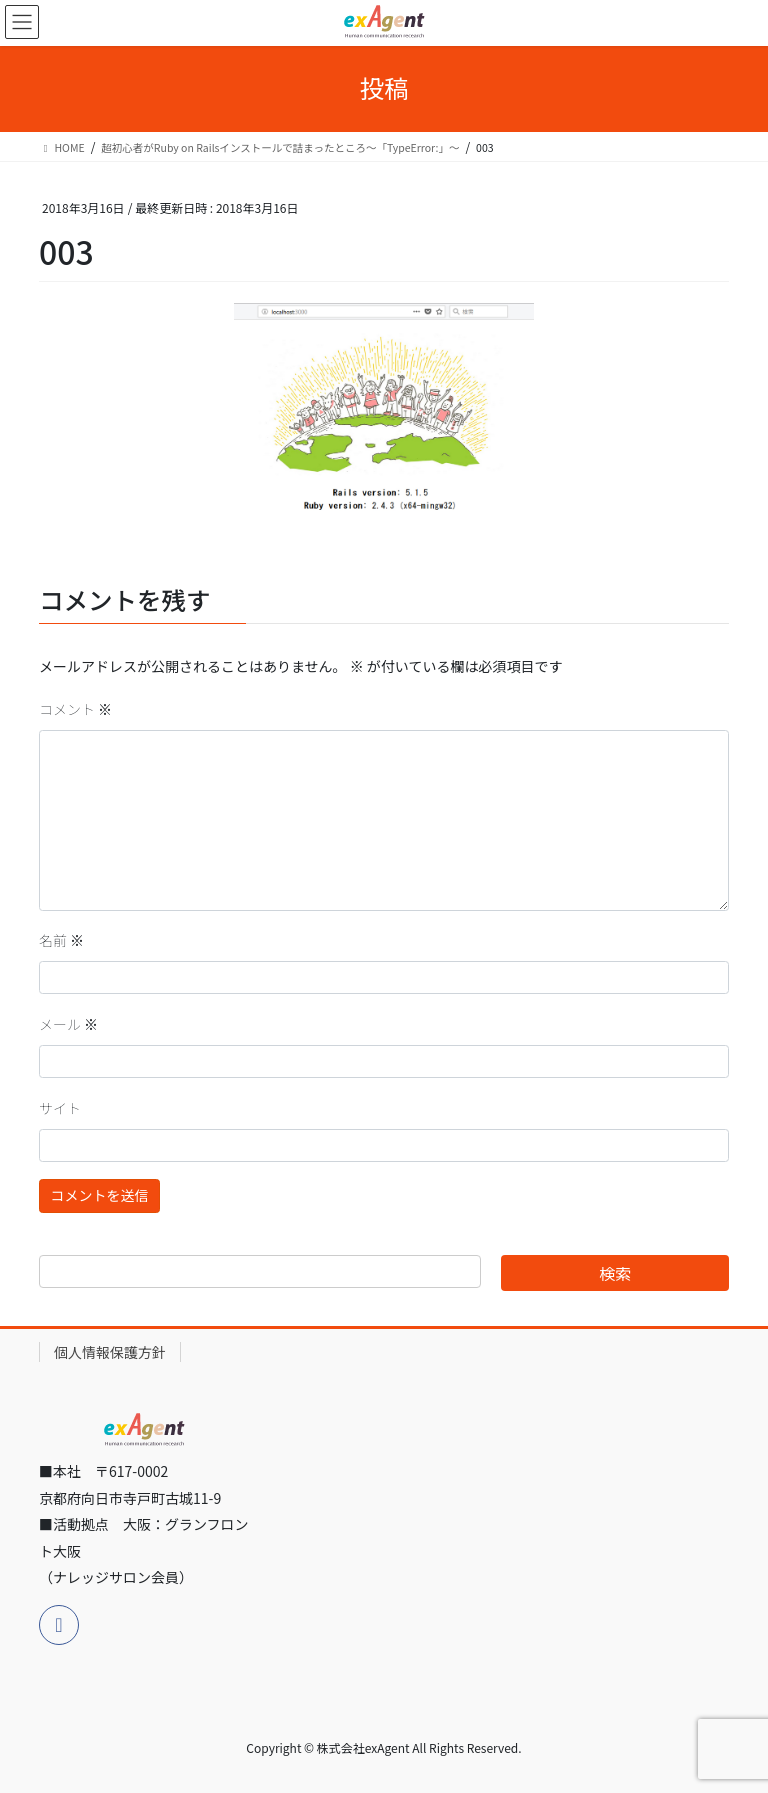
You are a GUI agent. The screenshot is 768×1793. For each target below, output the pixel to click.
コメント (75, 709)
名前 (61, 940)
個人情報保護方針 (110, 1352)
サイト (60, 1108)
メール (68, 1024)
